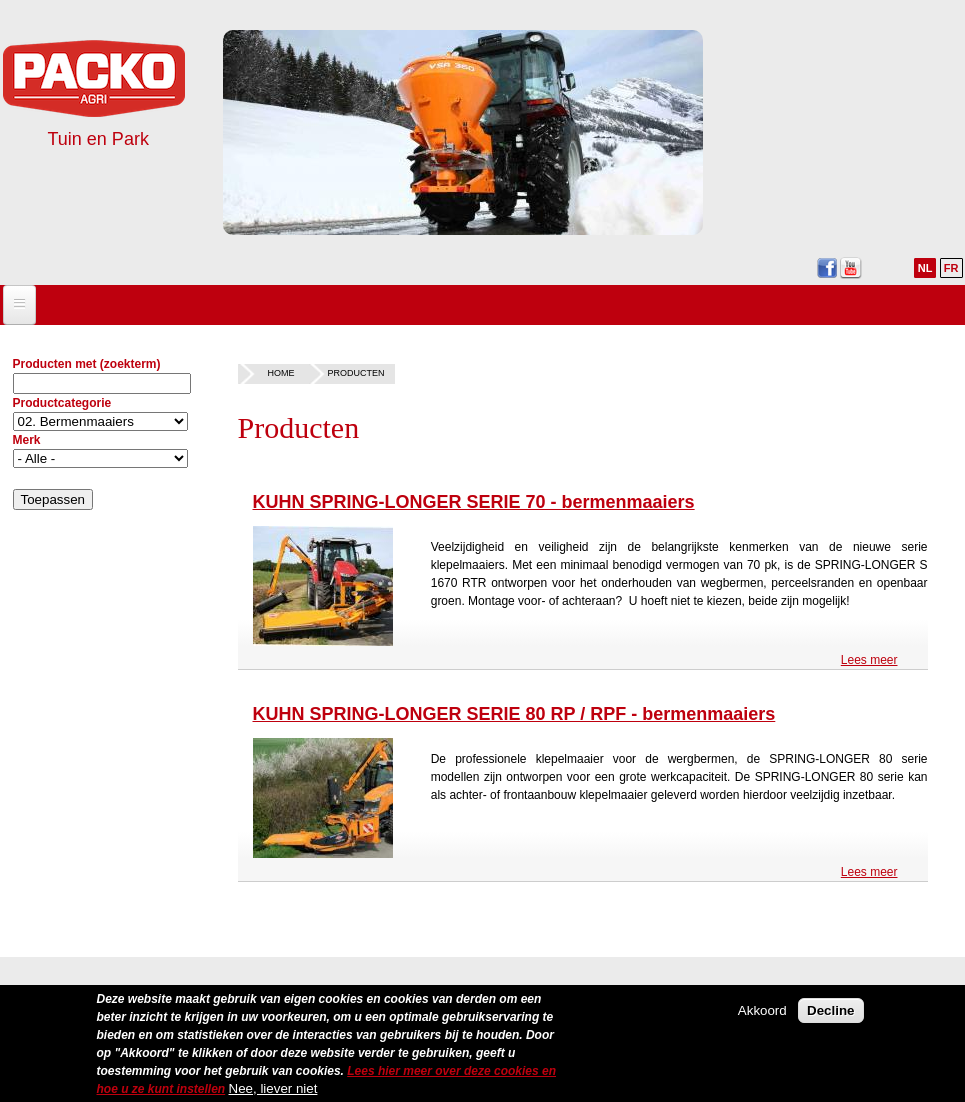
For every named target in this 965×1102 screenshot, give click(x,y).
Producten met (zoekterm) (87, 364)
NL (925, 268)
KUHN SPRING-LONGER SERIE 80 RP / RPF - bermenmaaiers (514, 714)
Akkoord (762, 1017)
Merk (27, 440)
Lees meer (869, 660)
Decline (830, 1017)
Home (281, 373)
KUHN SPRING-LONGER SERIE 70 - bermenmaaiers (474, 502)
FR (951, 268)
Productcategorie (62, 403)
